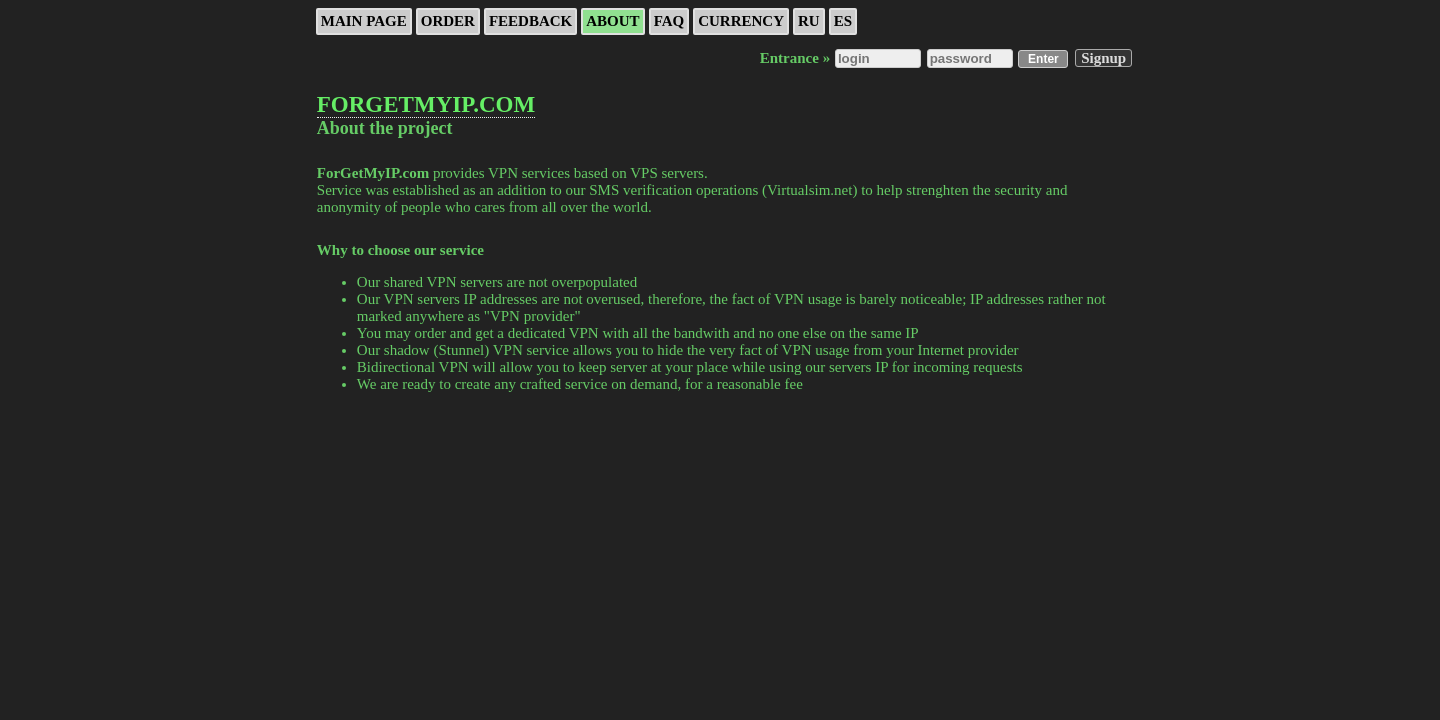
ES (843, 21)
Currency (741, 21)
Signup (1103, 58)
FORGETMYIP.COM (426, 104)
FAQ (669, 21)
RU (809, 21)
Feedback (530, 21)
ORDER (448, 21)
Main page (364, 21)
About (612, 21)
